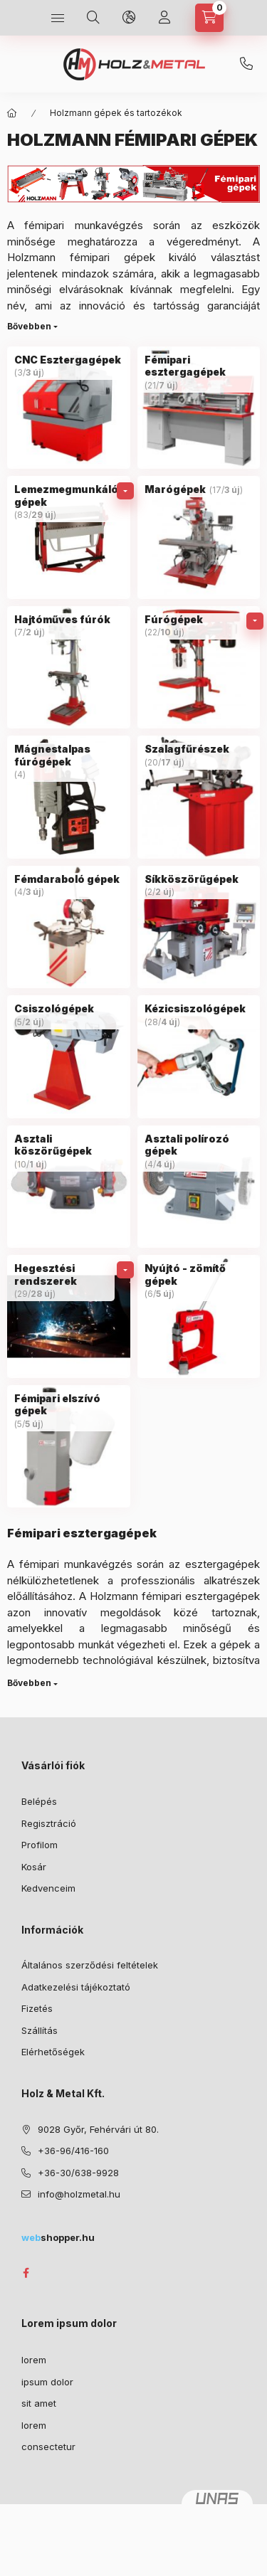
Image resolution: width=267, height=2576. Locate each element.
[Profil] (164, 18)
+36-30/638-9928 (246, 64)
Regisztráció (48, 1823)
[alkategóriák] (125, 490)
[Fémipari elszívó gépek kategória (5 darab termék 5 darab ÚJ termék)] (68, 1446)
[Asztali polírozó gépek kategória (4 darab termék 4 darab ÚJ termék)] (199, 1187)
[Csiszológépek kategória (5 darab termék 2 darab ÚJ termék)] (68, 1056)
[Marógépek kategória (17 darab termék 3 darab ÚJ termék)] (199, 537)
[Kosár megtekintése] (209, 18)
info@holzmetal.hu (79, 2194)
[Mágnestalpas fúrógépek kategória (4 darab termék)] (68, 797)
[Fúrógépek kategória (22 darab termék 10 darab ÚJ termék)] (199, 667)
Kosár (33, 1866)
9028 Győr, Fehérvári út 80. (98, 2129)
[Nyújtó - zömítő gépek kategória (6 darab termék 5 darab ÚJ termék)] (199, 1316)
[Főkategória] (12, 113)
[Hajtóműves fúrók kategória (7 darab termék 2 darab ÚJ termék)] (68, 667)
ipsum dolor (47, 2381)
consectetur (48, 2446)
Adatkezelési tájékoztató (75, 1987)
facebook (25, 2273)
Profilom (39, 1844)
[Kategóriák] (57, 18)
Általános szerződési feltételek (89, 1965)
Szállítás (39, 2030)
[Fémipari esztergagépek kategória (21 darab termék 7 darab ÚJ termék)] (199, 408)
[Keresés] (93, 18)
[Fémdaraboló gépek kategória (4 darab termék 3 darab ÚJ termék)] (68, 927)
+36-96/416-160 (73, 2150)
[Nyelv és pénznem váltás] (129, 18)
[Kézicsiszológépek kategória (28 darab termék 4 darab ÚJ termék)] (199, 1056)
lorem (33, 2359)
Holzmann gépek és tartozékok (116, 112)
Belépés (39, 1801)
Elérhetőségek (53, 2051)
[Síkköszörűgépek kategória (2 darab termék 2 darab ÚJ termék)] (199, 927)
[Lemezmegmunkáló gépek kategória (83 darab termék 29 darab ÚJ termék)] (68, 537)
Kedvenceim (48, 1888)
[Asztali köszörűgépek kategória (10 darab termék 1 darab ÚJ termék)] (68, 1187)
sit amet (38, 2403)
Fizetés (37, 2008)
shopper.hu (58, 2237)
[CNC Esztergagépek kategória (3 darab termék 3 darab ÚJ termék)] (68, 408)
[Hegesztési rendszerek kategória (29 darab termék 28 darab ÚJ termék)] (68, 1316)
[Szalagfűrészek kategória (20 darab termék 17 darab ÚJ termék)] (199, 797)
